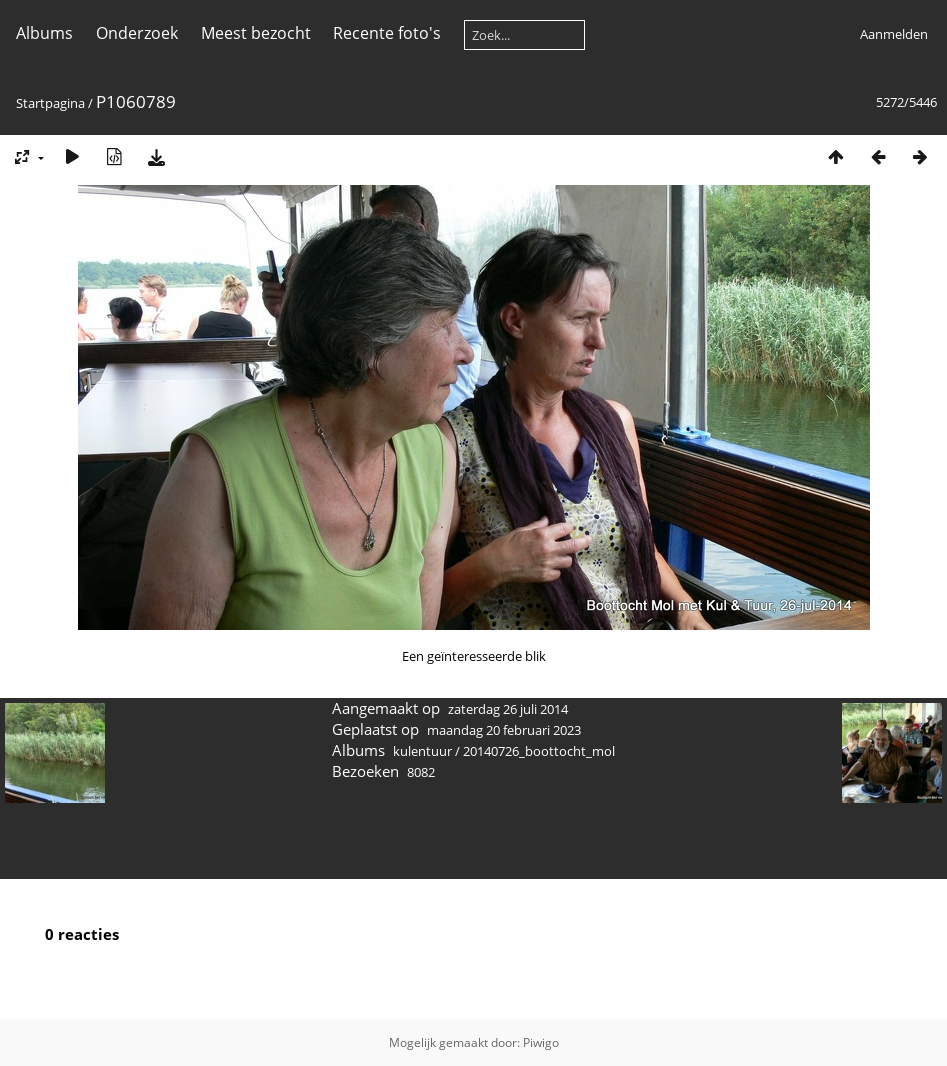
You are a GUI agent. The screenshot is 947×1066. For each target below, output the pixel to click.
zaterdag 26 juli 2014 (508, 709)
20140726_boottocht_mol (539, 751)
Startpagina (50, 103)
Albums (44, 33)
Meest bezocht (256, 33)
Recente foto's (387, 33)
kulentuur (422, 751)
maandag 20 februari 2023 (504, 730)
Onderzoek (137, 33)
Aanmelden (894, 34)
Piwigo (541, 1042)
